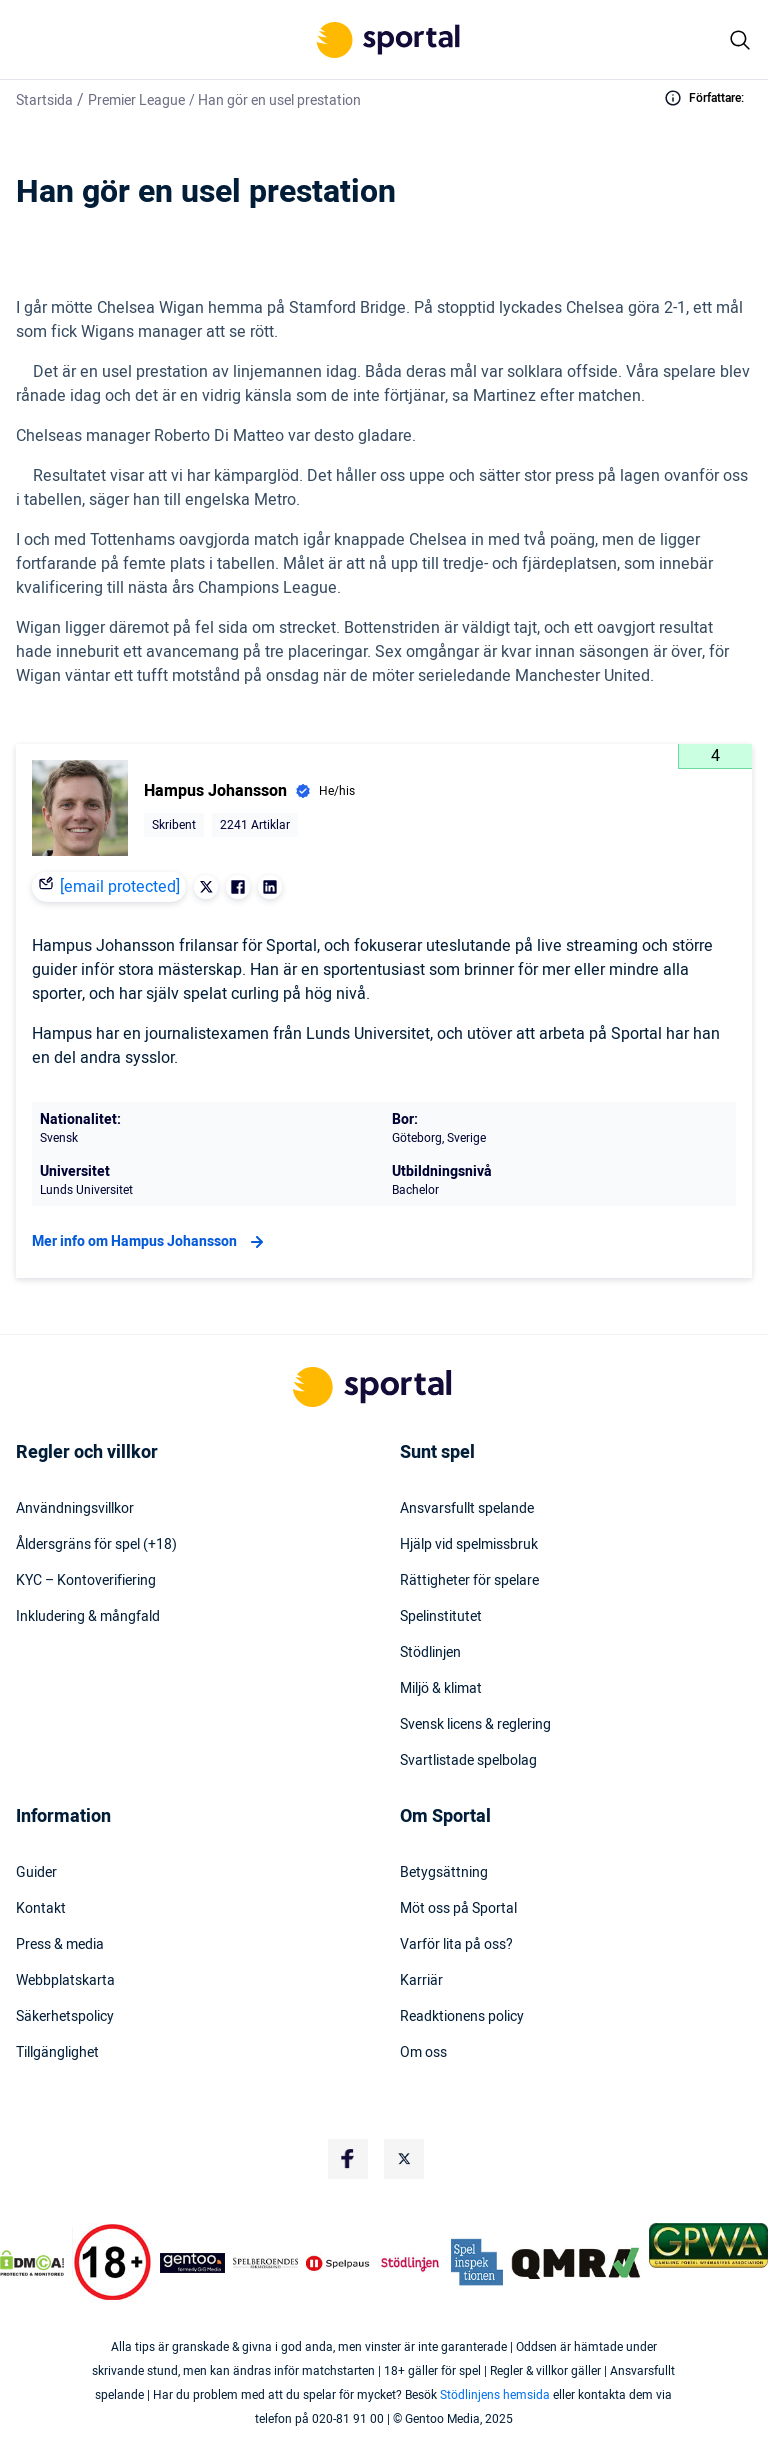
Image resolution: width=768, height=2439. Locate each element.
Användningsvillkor (75, 1509)
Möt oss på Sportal (458, 1909)
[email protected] (120, 887)
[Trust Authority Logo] (192, 2263)
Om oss (423, 2053)
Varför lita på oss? (456, 1945)
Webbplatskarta (65, 1981)
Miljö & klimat (441, 1689)
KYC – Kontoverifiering (86, 1581)
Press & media (60, 1945)
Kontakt (41, 1909)
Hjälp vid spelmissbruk (469, 1545)
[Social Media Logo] (348, 2159)
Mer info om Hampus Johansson (150, 1242)
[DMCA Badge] (32, 2263)
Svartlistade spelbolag (468, 1761)
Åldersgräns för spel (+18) (96, 1545)
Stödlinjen (430, 1653)
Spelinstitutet (441, 1617)
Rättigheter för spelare (469, 1581)
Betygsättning (444, 1873)
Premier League (136, 100)
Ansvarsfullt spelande (467, 1509)
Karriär (421, 1981)
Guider (36, 1873)
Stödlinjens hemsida (495, 2395)
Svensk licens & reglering (475, 1725)
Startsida (44, 100)
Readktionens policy (462, 2017)
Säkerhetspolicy (65, 2017)
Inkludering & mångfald (88, 1617)
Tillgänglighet (57, 2053)
